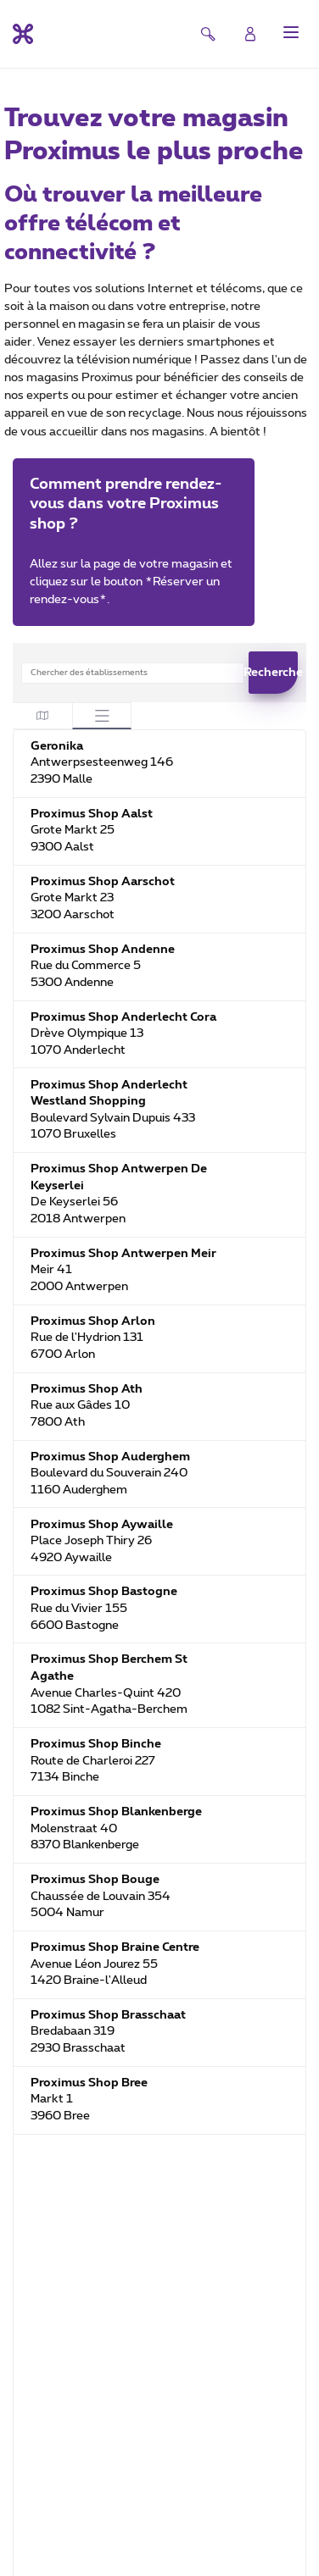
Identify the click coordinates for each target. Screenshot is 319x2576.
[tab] (42, 715)
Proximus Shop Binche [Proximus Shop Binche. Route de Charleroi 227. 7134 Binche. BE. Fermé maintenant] (96, 1744)
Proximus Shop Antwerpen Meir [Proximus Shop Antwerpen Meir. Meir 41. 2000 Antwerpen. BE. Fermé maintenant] (123, 1254)
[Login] (250, 34)
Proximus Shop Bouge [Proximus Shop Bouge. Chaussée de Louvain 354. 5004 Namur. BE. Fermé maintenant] (95, 1880)
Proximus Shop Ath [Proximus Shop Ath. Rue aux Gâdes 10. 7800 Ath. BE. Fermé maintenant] (87, 1389)
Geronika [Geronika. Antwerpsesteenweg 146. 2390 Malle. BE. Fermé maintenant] (57, 746)
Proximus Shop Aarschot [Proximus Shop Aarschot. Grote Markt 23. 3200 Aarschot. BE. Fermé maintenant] (103, 882)
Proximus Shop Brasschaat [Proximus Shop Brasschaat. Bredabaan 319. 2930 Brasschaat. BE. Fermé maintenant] (108, 2015)
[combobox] (132, 673)
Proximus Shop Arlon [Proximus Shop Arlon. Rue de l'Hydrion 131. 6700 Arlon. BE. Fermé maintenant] (93, 1321)
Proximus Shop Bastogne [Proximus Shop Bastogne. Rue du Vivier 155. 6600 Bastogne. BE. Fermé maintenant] (104, 1592)
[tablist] (72, 715)
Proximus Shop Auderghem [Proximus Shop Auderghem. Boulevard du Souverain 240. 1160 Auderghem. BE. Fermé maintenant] (110, 1457)
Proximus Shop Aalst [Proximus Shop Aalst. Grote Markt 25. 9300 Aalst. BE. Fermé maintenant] (92, 814)
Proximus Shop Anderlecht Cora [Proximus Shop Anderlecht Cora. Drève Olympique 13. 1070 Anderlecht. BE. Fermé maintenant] (123, 1017)
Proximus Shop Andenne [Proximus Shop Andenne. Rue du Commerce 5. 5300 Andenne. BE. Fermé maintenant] (103, 950)
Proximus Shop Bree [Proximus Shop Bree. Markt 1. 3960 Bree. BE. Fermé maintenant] (89, 2083)
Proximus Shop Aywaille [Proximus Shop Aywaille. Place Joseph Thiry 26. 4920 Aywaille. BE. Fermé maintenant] (102, 1525)
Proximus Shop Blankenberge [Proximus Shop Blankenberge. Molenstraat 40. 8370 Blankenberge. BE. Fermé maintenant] (116, 1812)
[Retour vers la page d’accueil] (23, 34)
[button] (291, 32)
